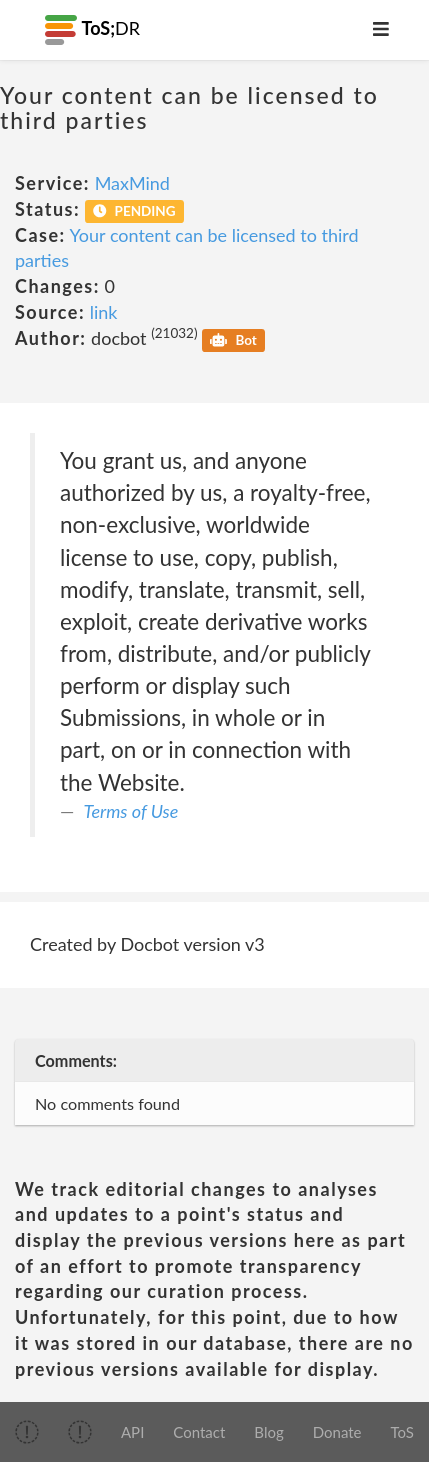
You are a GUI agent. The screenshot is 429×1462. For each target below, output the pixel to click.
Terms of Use (131, 811)
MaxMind (132, 183)
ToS (402, 1432)
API (132, 1432)
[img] (27, 1432)
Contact (199, 1432)
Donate (337, 1432)
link (104, 312)
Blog (268, 1432)
